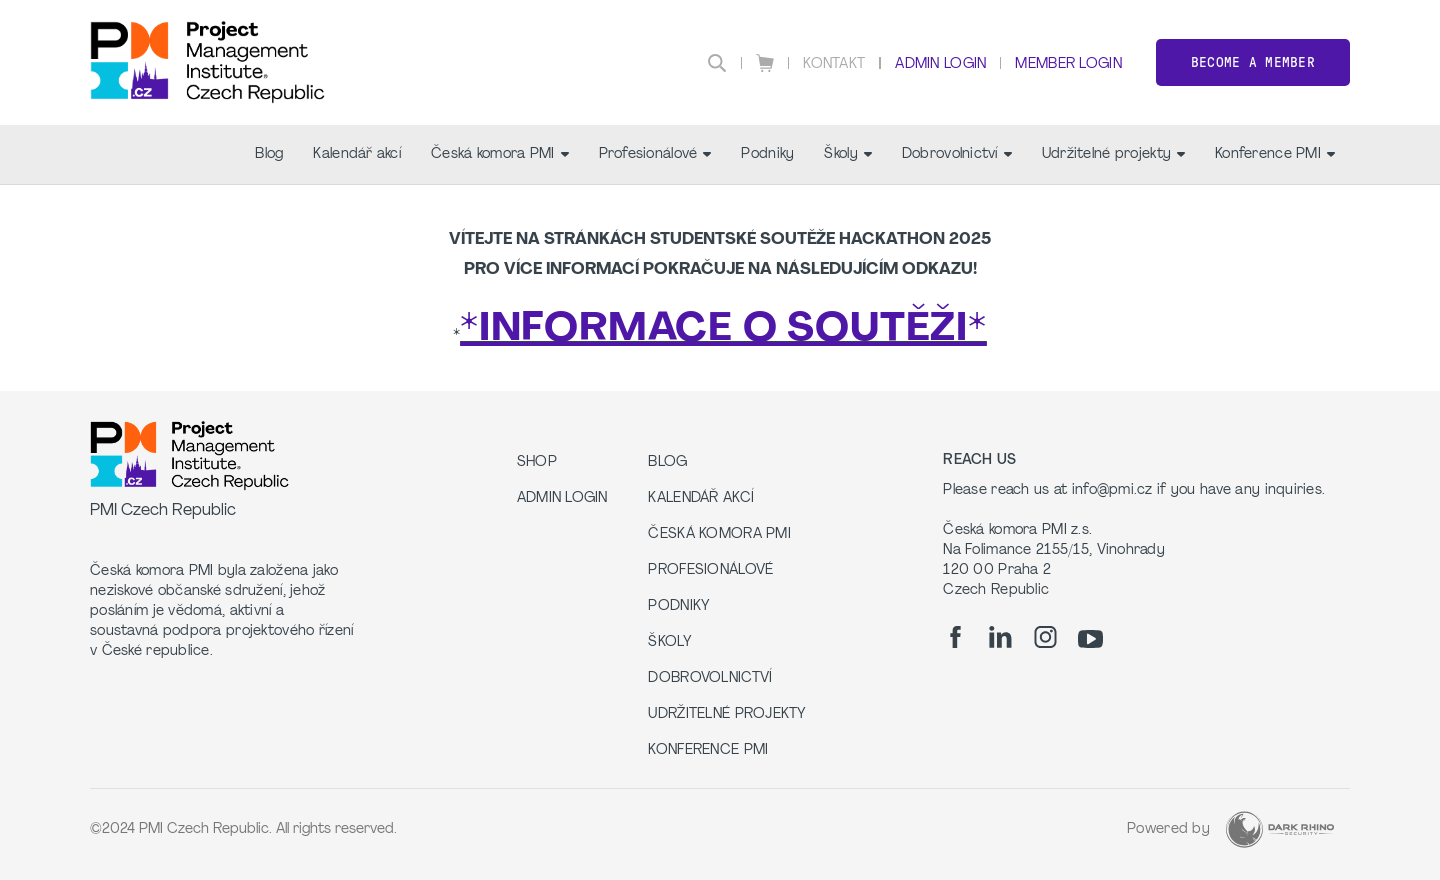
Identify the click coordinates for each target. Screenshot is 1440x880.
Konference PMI (1275, 154)
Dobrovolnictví (957, 154)
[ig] (1045, 637)
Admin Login (940, 64)
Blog (269, 154)
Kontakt (834, 64)
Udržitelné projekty (1113, 154)
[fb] (955, 637)
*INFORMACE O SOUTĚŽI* (723, 330)
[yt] (1090, 639)
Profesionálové (655, 154)
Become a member (1253, 62)
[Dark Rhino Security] (1280, 829)
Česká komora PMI (499, 154)
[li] (1000, 637)
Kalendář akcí (357, 154)
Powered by (1168, 829)
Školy (847, 154)
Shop (537, 462)
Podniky (767, 154)
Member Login (1068, 64)
